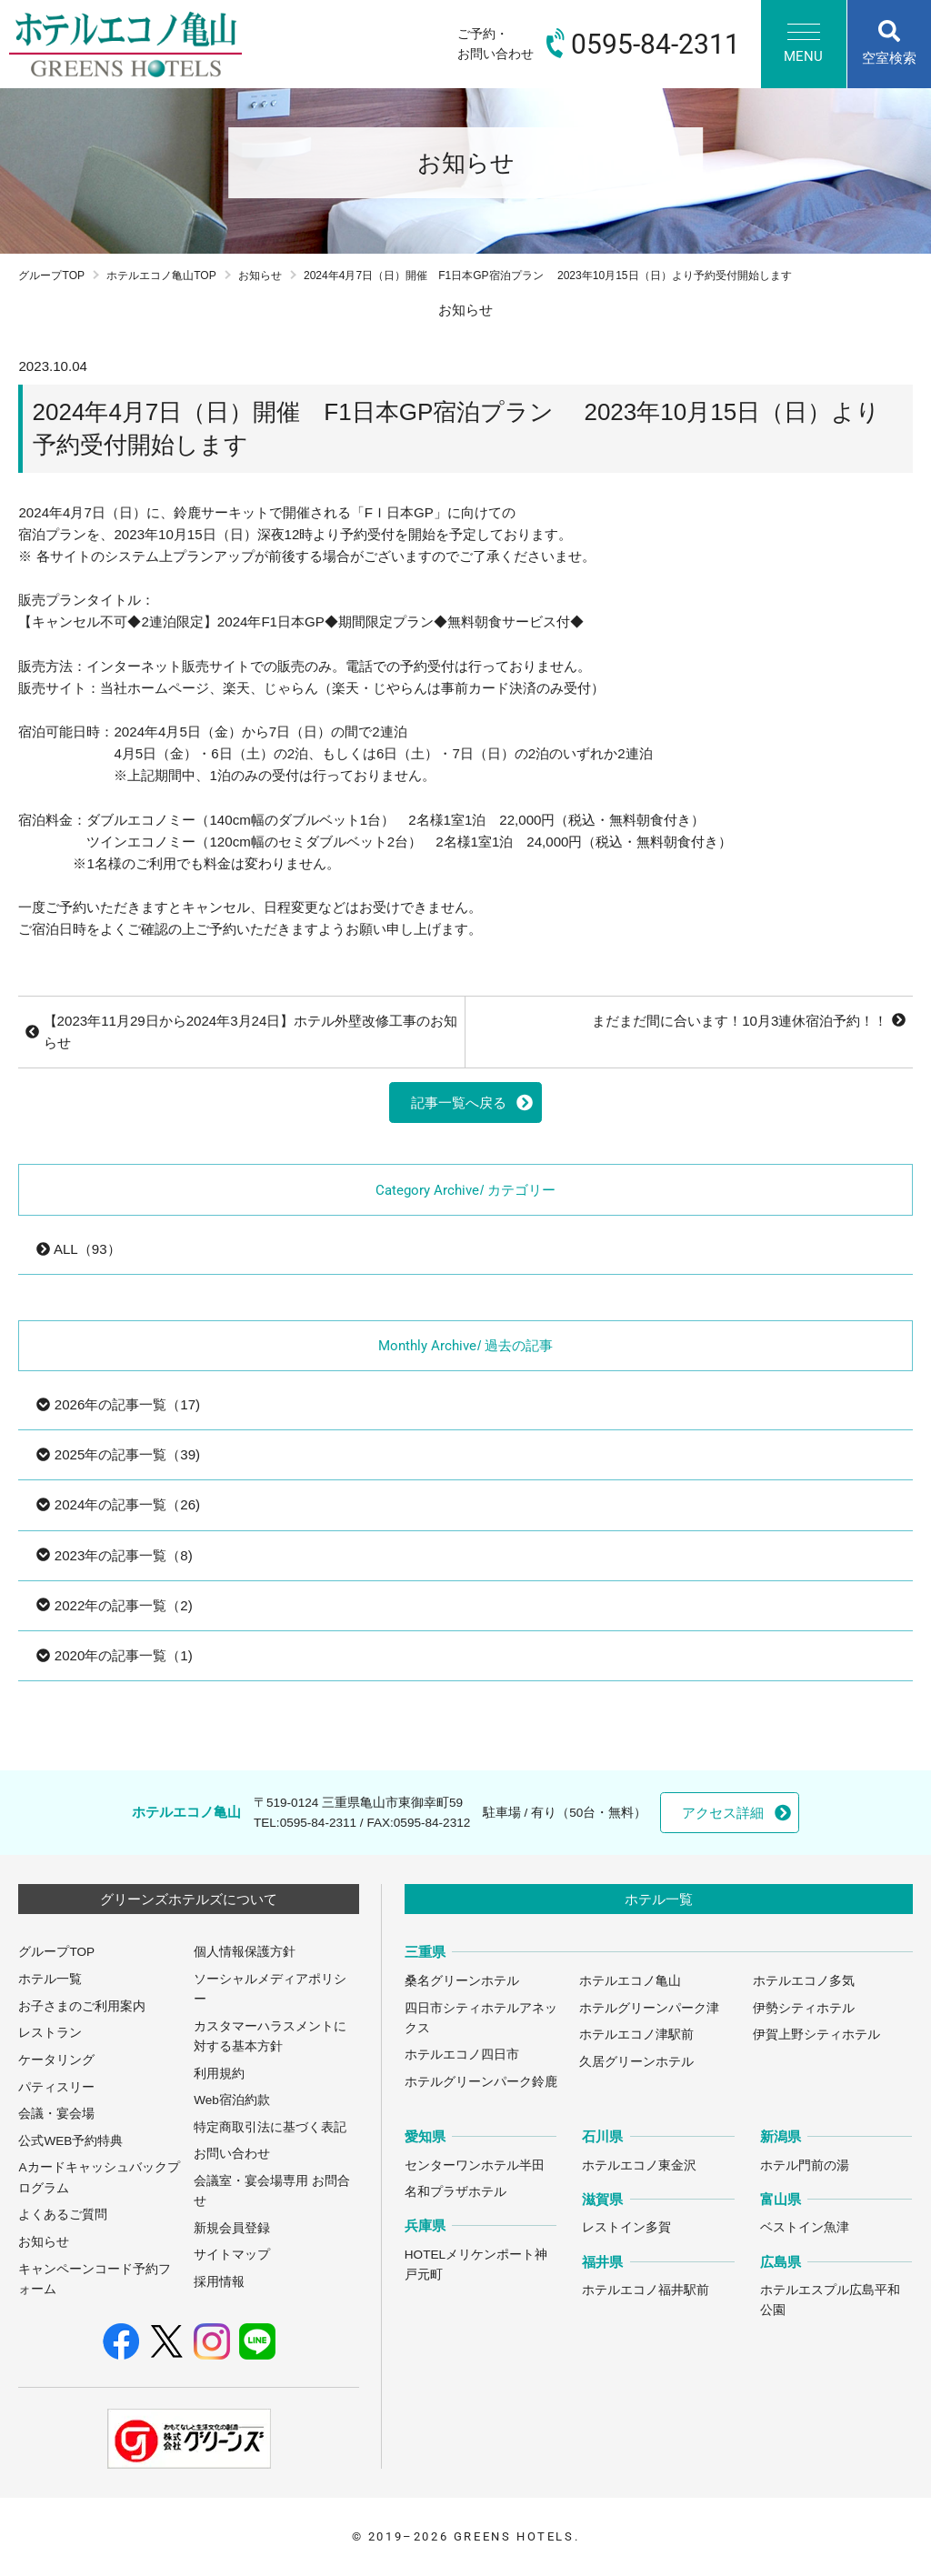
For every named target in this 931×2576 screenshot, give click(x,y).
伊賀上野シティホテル (816, 2034)
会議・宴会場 (56, 2113)
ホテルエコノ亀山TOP (161, 275)
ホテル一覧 (50, 1979)
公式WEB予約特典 (70, 2141)
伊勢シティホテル (804, 2008)
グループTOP (51, 275)
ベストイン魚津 (804, 2227)
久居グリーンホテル (636, 2062)
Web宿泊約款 (232, 2100)
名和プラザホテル (455, 2192)
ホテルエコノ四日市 (462, 2054)
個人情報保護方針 (244, 1952)
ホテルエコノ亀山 (630, 1981)
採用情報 (219, 2282)
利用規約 (219, 2073)
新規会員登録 (232, 2228)
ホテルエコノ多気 (804, 1981)
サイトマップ (232, 2254)
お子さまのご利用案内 (81, 2006)
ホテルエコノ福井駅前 (645, 2290)
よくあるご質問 (62, 2214)
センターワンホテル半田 (475, 2165)
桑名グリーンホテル (462, 1981)
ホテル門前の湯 (804, 2165)
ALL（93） (78, 1249)
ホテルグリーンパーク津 (649, 2008)
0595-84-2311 (318, 1822)
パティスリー (56, 2087)
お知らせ (260, 275)
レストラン (50, 2033)
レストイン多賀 (626, 2227)
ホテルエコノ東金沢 (639, 2165)
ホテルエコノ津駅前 (636, 2034)
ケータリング (56, 2060)
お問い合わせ (232, 2153)
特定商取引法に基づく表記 (270, 2127)
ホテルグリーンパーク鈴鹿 (481, 2082)
